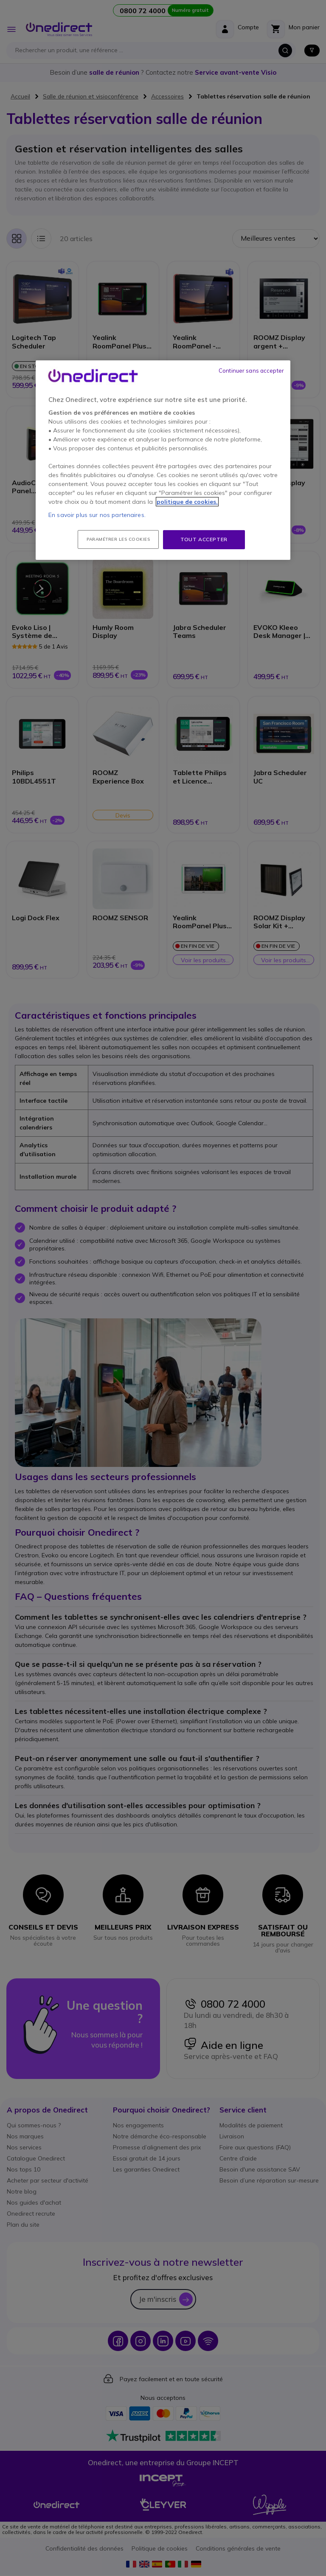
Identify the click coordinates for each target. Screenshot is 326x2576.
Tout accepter (204, 539)
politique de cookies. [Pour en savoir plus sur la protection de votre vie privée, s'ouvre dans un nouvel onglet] (187, 502)
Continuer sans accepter (251, 370)
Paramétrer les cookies (118, 539)
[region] (163, 460)
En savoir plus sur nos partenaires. (97, 515)
